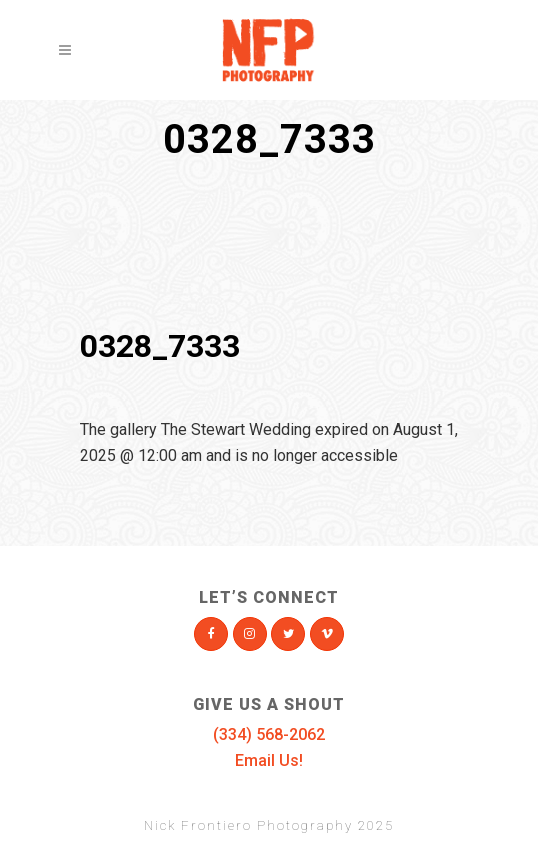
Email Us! (269, 760)
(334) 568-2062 (269, 734)
